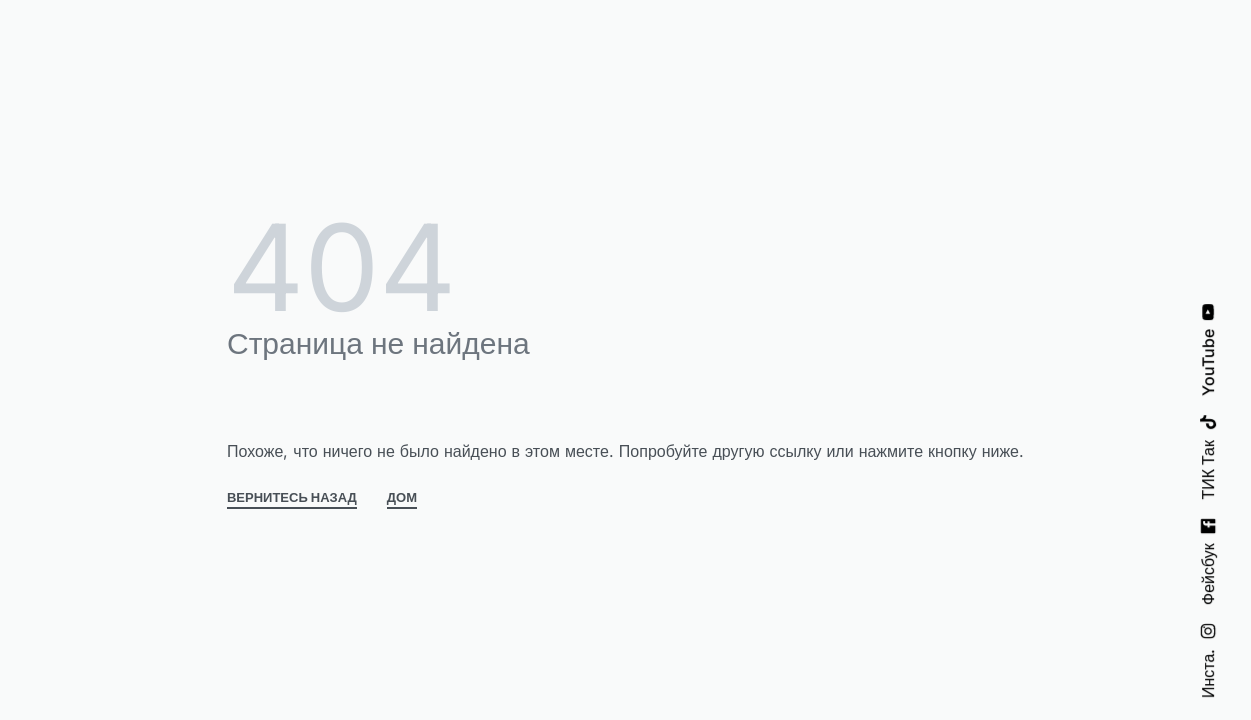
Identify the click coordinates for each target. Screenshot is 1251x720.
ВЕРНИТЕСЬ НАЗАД (292, 498)
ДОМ (402, 498)
